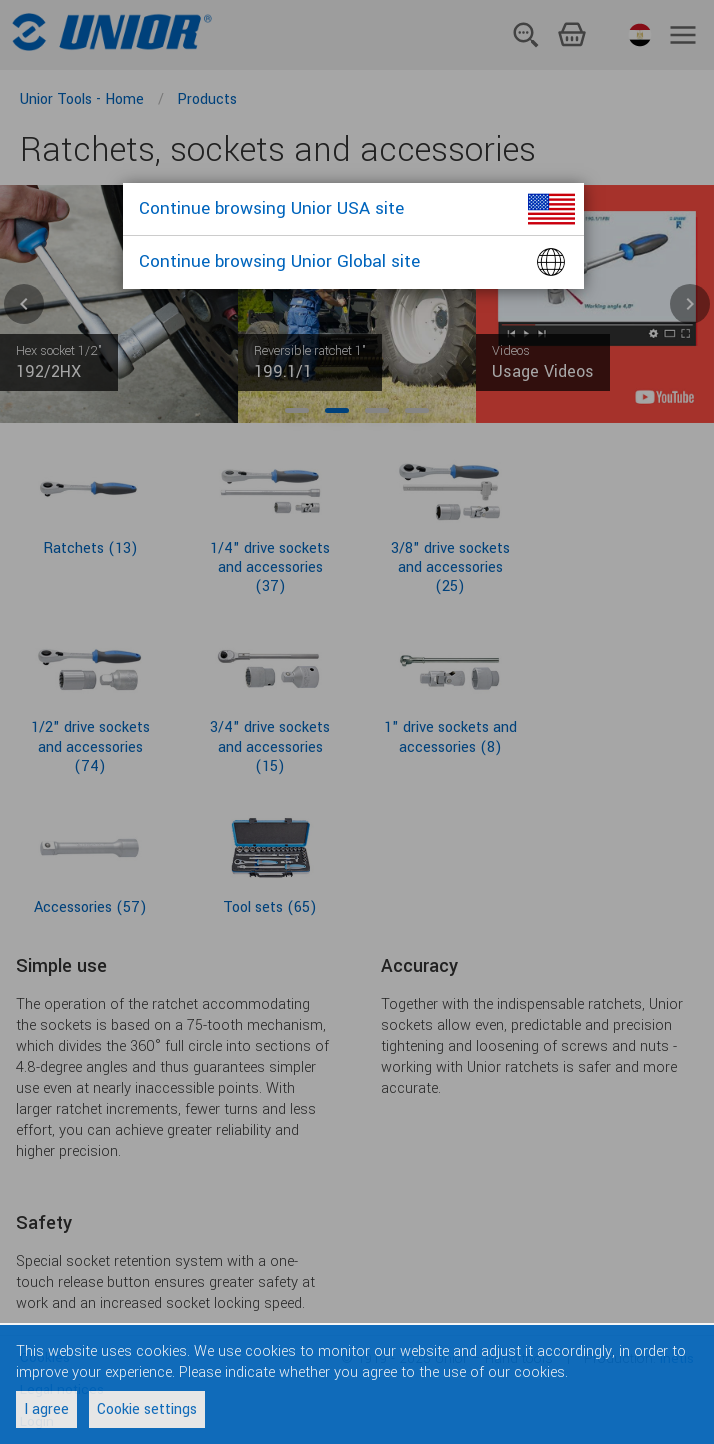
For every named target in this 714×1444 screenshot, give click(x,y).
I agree (46, 1409)
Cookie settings (147, 1409)
